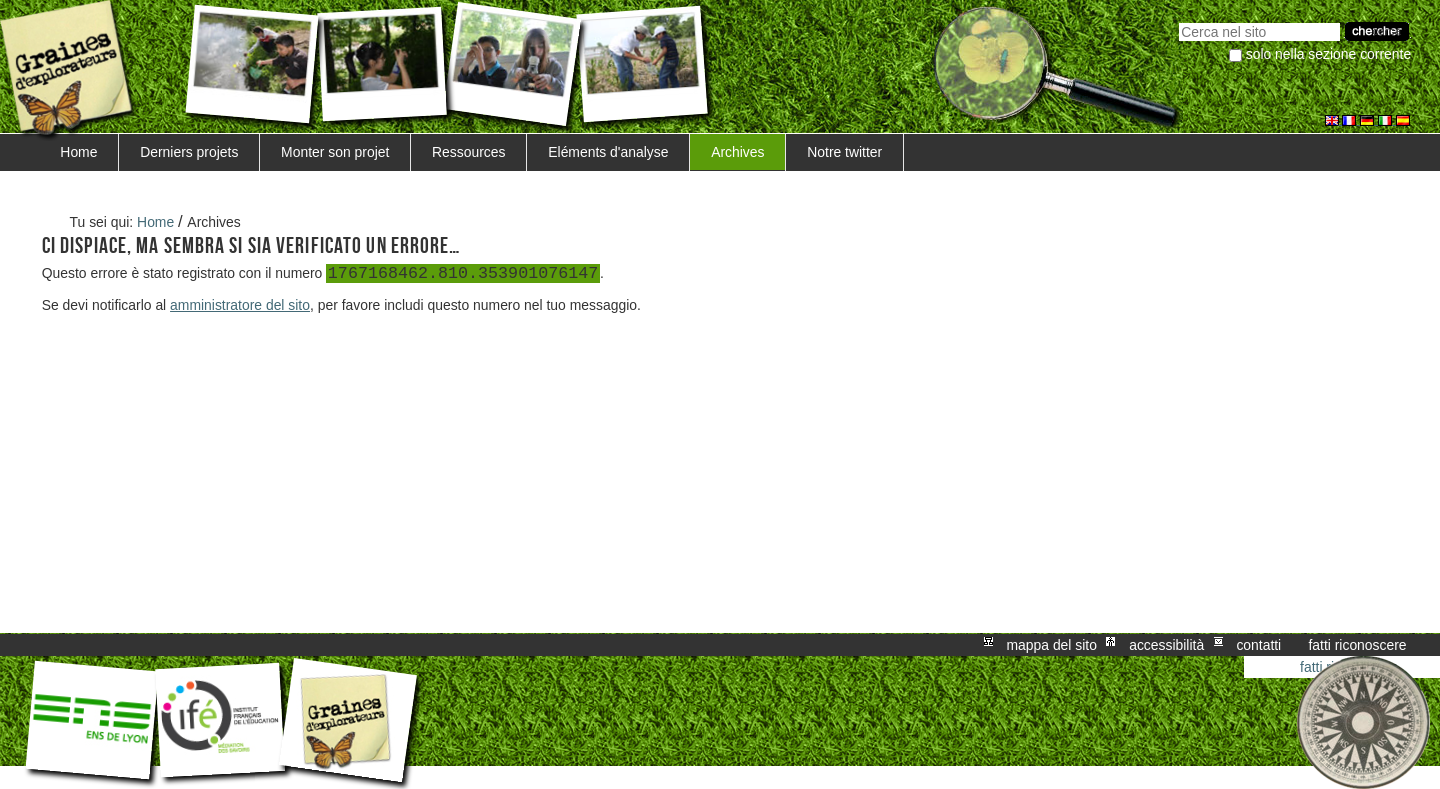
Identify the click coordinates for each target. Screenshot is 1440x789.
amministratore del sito (240, 305)
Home (78, 152)
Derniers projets (189, 152)
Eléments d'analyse (608, 152)
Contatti (1258, 645)
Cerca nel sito (1178, 20)
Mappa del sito (1052, 645)
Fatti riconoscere (1357, 645)
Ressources (468, 152)
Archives (737, 152)
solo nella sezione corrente (1328, 54)
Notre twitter (844, 152)
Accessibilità (1166, 645)
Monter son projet (335, 152)
